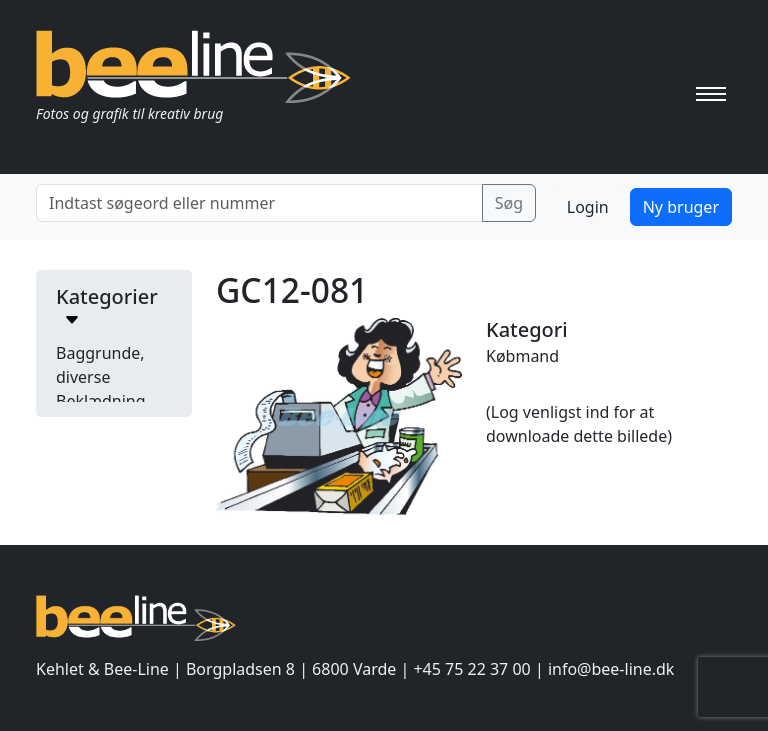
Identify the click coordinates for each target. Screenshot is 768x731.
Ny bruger (681, 207)
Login (588, 207)
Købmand (522, 356)
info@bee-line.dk (611, 669)
